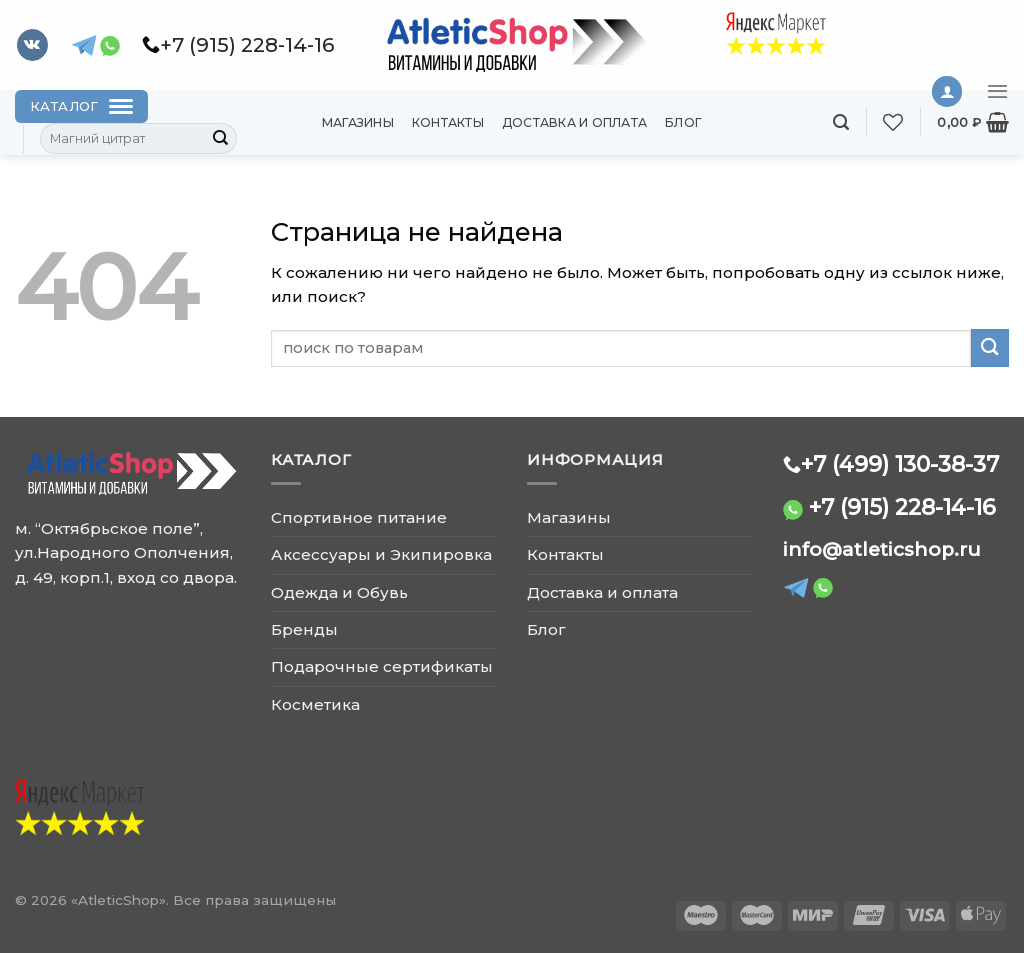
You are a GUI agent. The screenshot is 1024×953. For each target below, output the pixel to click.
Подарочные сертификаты (382, 666)
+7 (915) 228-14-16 (902, 507)
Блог (683, 122)
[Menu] (997, 91)
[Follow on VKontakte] (32, 45)
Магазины (358, 122)
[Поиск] (841, 122)
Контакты (448, 122)
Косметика (315, 704)
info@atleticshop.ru (882, 549)
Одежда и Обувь (339, 592)
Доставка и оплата (574, 122)
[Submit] (221, 139)
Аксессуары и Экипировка (381, 554)
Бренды (304, 629)
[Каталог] (81, 106)
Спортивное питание (359, 517)
